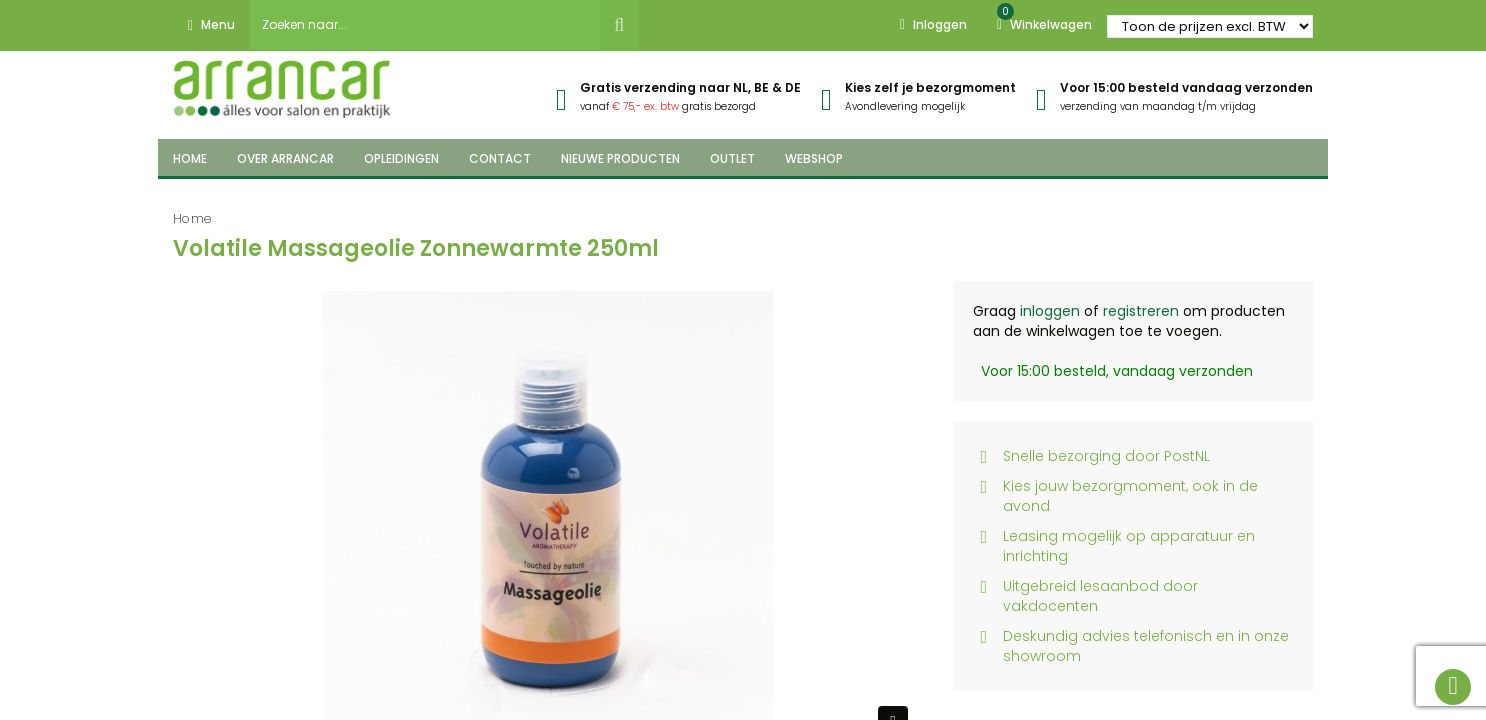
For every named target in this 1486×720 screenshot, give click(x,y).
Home (192, 218)
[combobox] (425, 25)
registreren (1141, 311)
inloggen (1050, 311)
